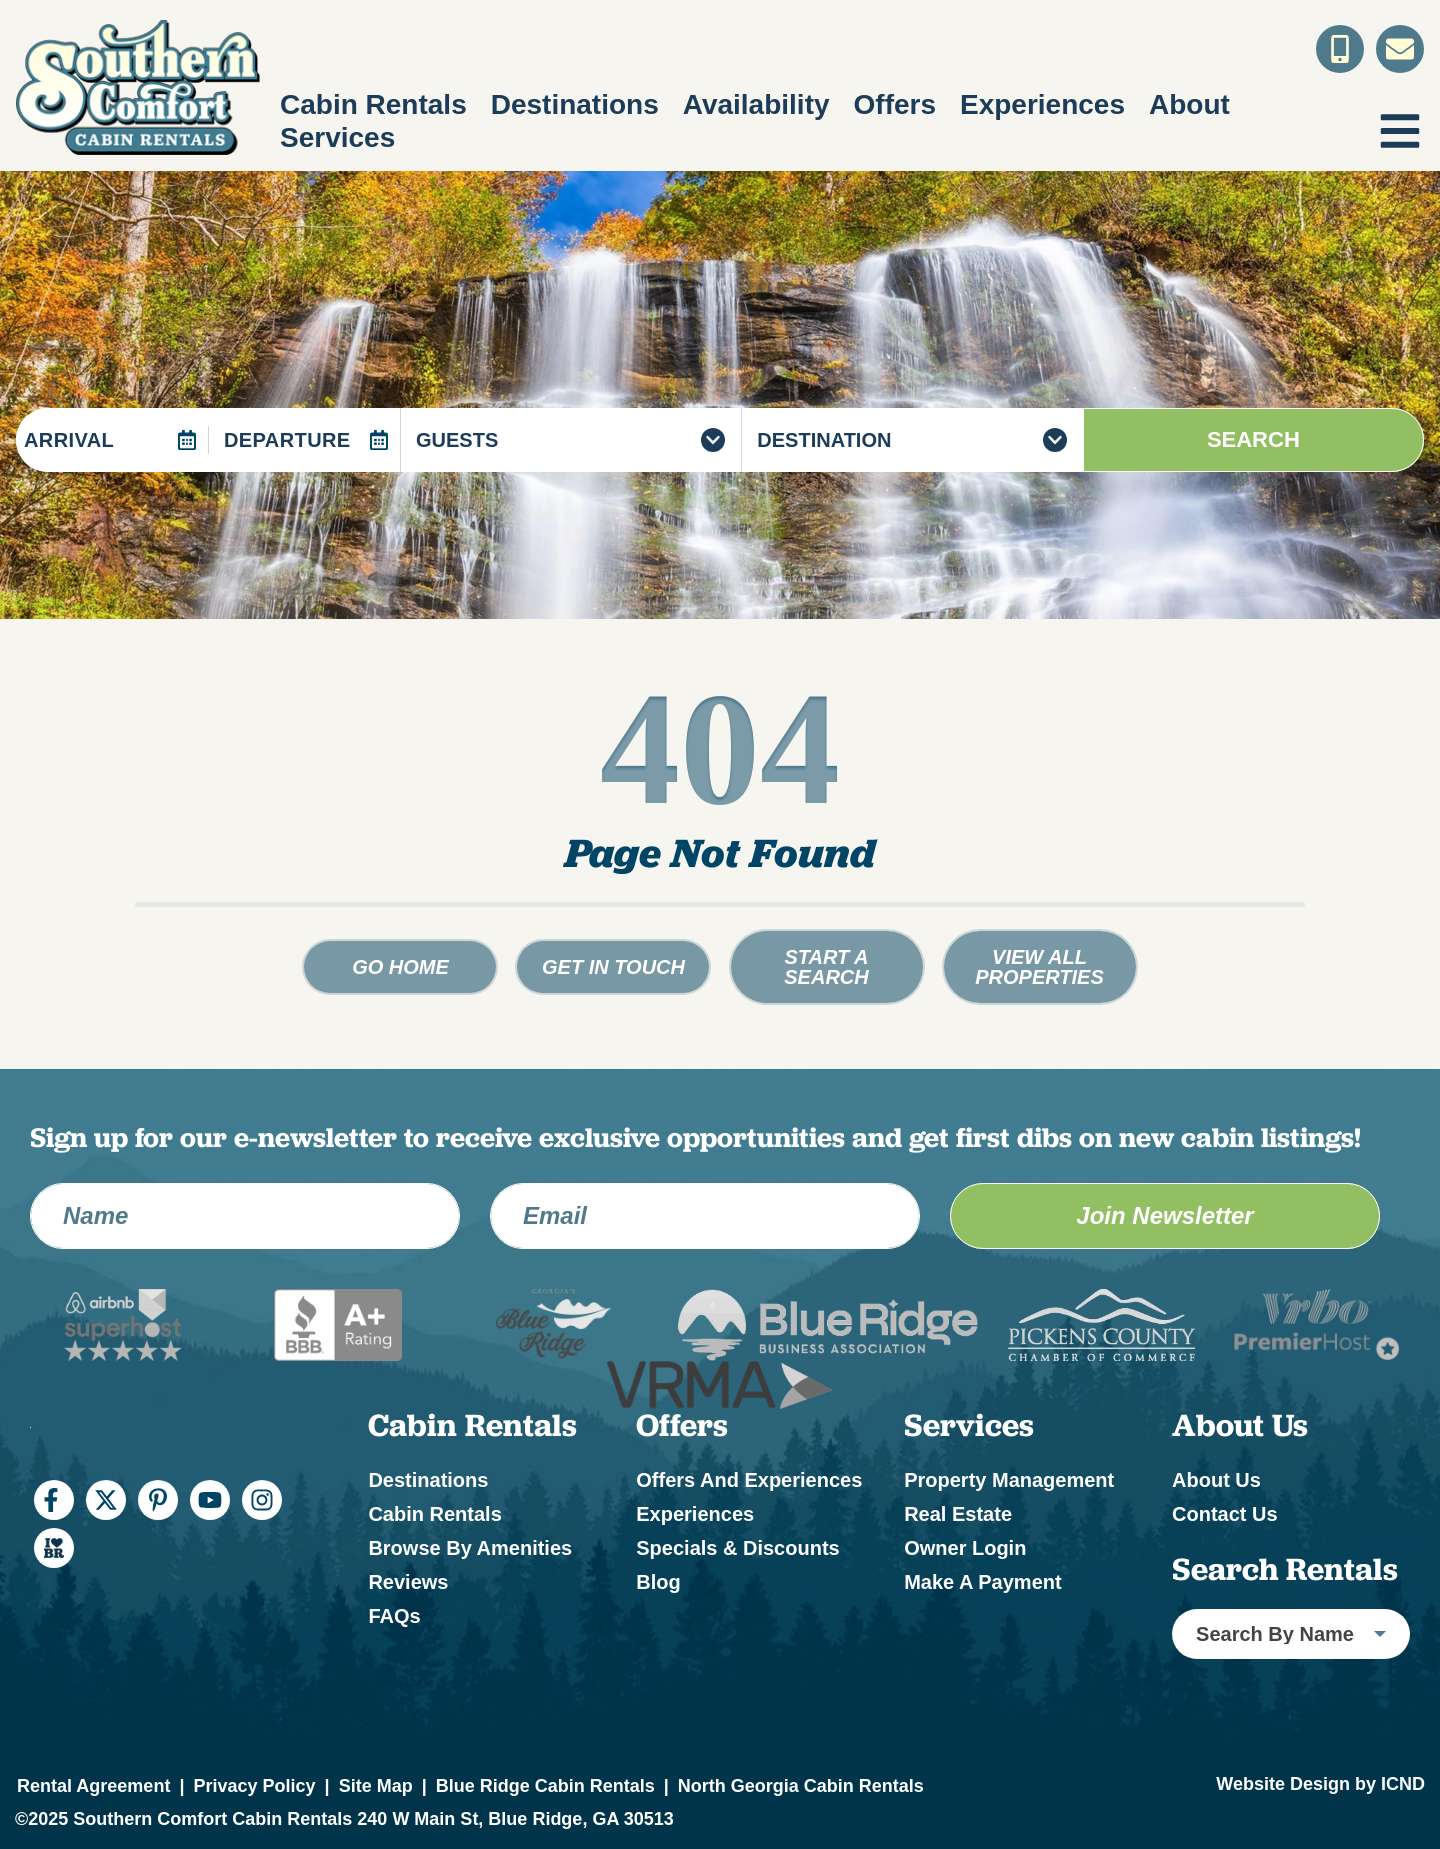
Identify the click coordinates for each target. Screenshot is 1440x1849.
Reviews (408, 1582)
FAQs (394, 1616)
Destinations (575, 104)
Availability (756, 104)
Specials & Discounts (737, 1548)
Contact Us (1225, 1514)
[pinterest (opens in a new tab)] (158, 1500)
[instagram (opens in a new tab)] (262, 1500)
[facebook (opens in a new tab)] (54, 1500)
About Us (1216, 1480)
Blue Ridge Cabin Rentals (545, 1786)
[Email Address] (705, 1216)
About (1189, 104)
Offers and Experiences (749, 1480)
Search (1253, 439)
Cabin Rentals (373, 104)
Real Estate (958, 1514)
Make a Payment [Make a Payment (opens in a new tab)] (982, 1582)
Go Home (400, 967)
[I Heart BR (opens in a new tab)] (54, 1548)
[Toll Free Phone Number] (1340, 49)
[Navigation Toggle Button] (1400, 131)
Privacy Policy (254, 1786)
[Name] (245, 1216)
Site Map (376, 1786)
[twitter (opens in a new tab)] (106, 1500)
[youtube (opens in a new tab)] (210, 1500)
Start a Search (826, 967)
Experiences (1042, 104)
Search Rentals (1285, 1569)
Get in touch (613, 967)
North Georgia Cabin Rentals (801, 1786)
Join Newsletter (1164, 1215)
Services (337, 137)
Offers (895, 104)
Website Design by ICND (1320, 1784)
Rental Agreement (93, 1786)
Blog (658, 1582)
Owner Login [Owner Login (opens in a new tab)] (965, 1548)
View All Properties (1039, 967)
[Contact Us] (1400, 49)
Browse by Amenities (470, 1548)
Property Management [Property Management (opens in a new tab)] (1009, 1480)
